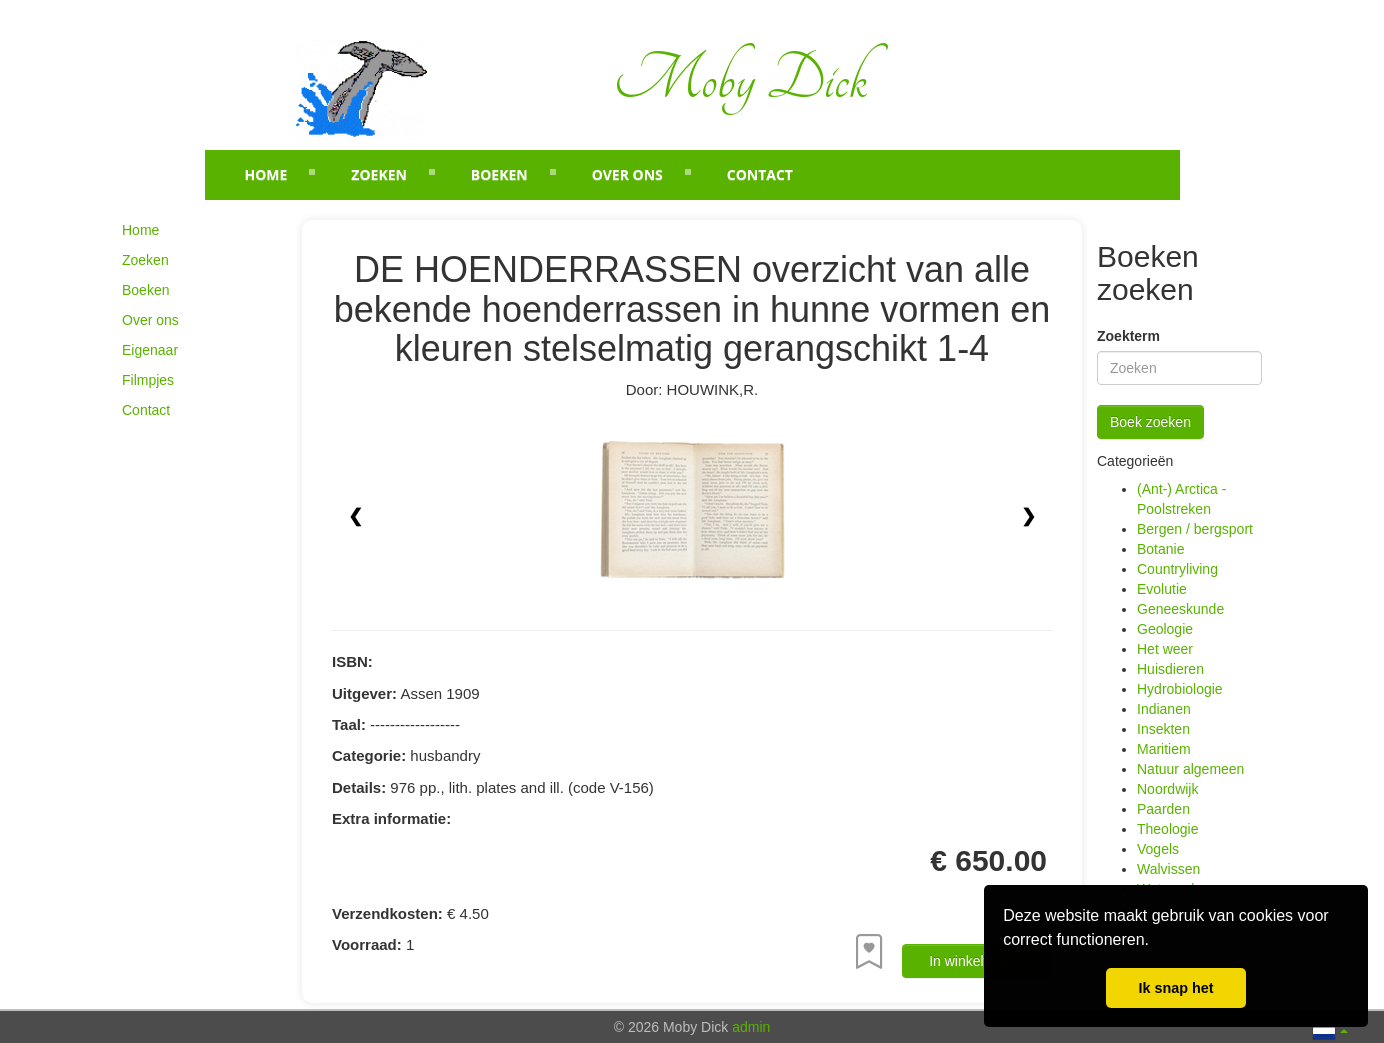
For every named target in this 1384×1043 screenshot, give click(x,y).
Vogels (1158, 849)
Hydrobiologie (1180, 689)
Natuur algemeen (1190, 769)
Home (266, 174)
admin (751, 1027)
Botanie (1160, 549)
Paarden (1163, 809)
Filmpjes (148, 380)
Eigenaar (150, 350)
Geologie (1165, 629)
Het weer (1165, 649)
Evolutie (1162, 589)
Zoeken (379, 174)
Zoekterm (1128, 336)
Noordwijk (1167, 789)
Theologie (1168, 829)
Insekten (1163, 729)
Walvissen (1168, 869)
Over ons (627, 174)
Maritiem (1164, 749)
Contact (760, 174)
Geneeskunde (1180, 609)
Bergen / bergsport (1195, 529)
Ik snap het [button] (1175, 988)
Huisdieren (1170, 669)
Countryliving (1177, 569)
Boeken (499, 174)
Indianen (1164, 709)
